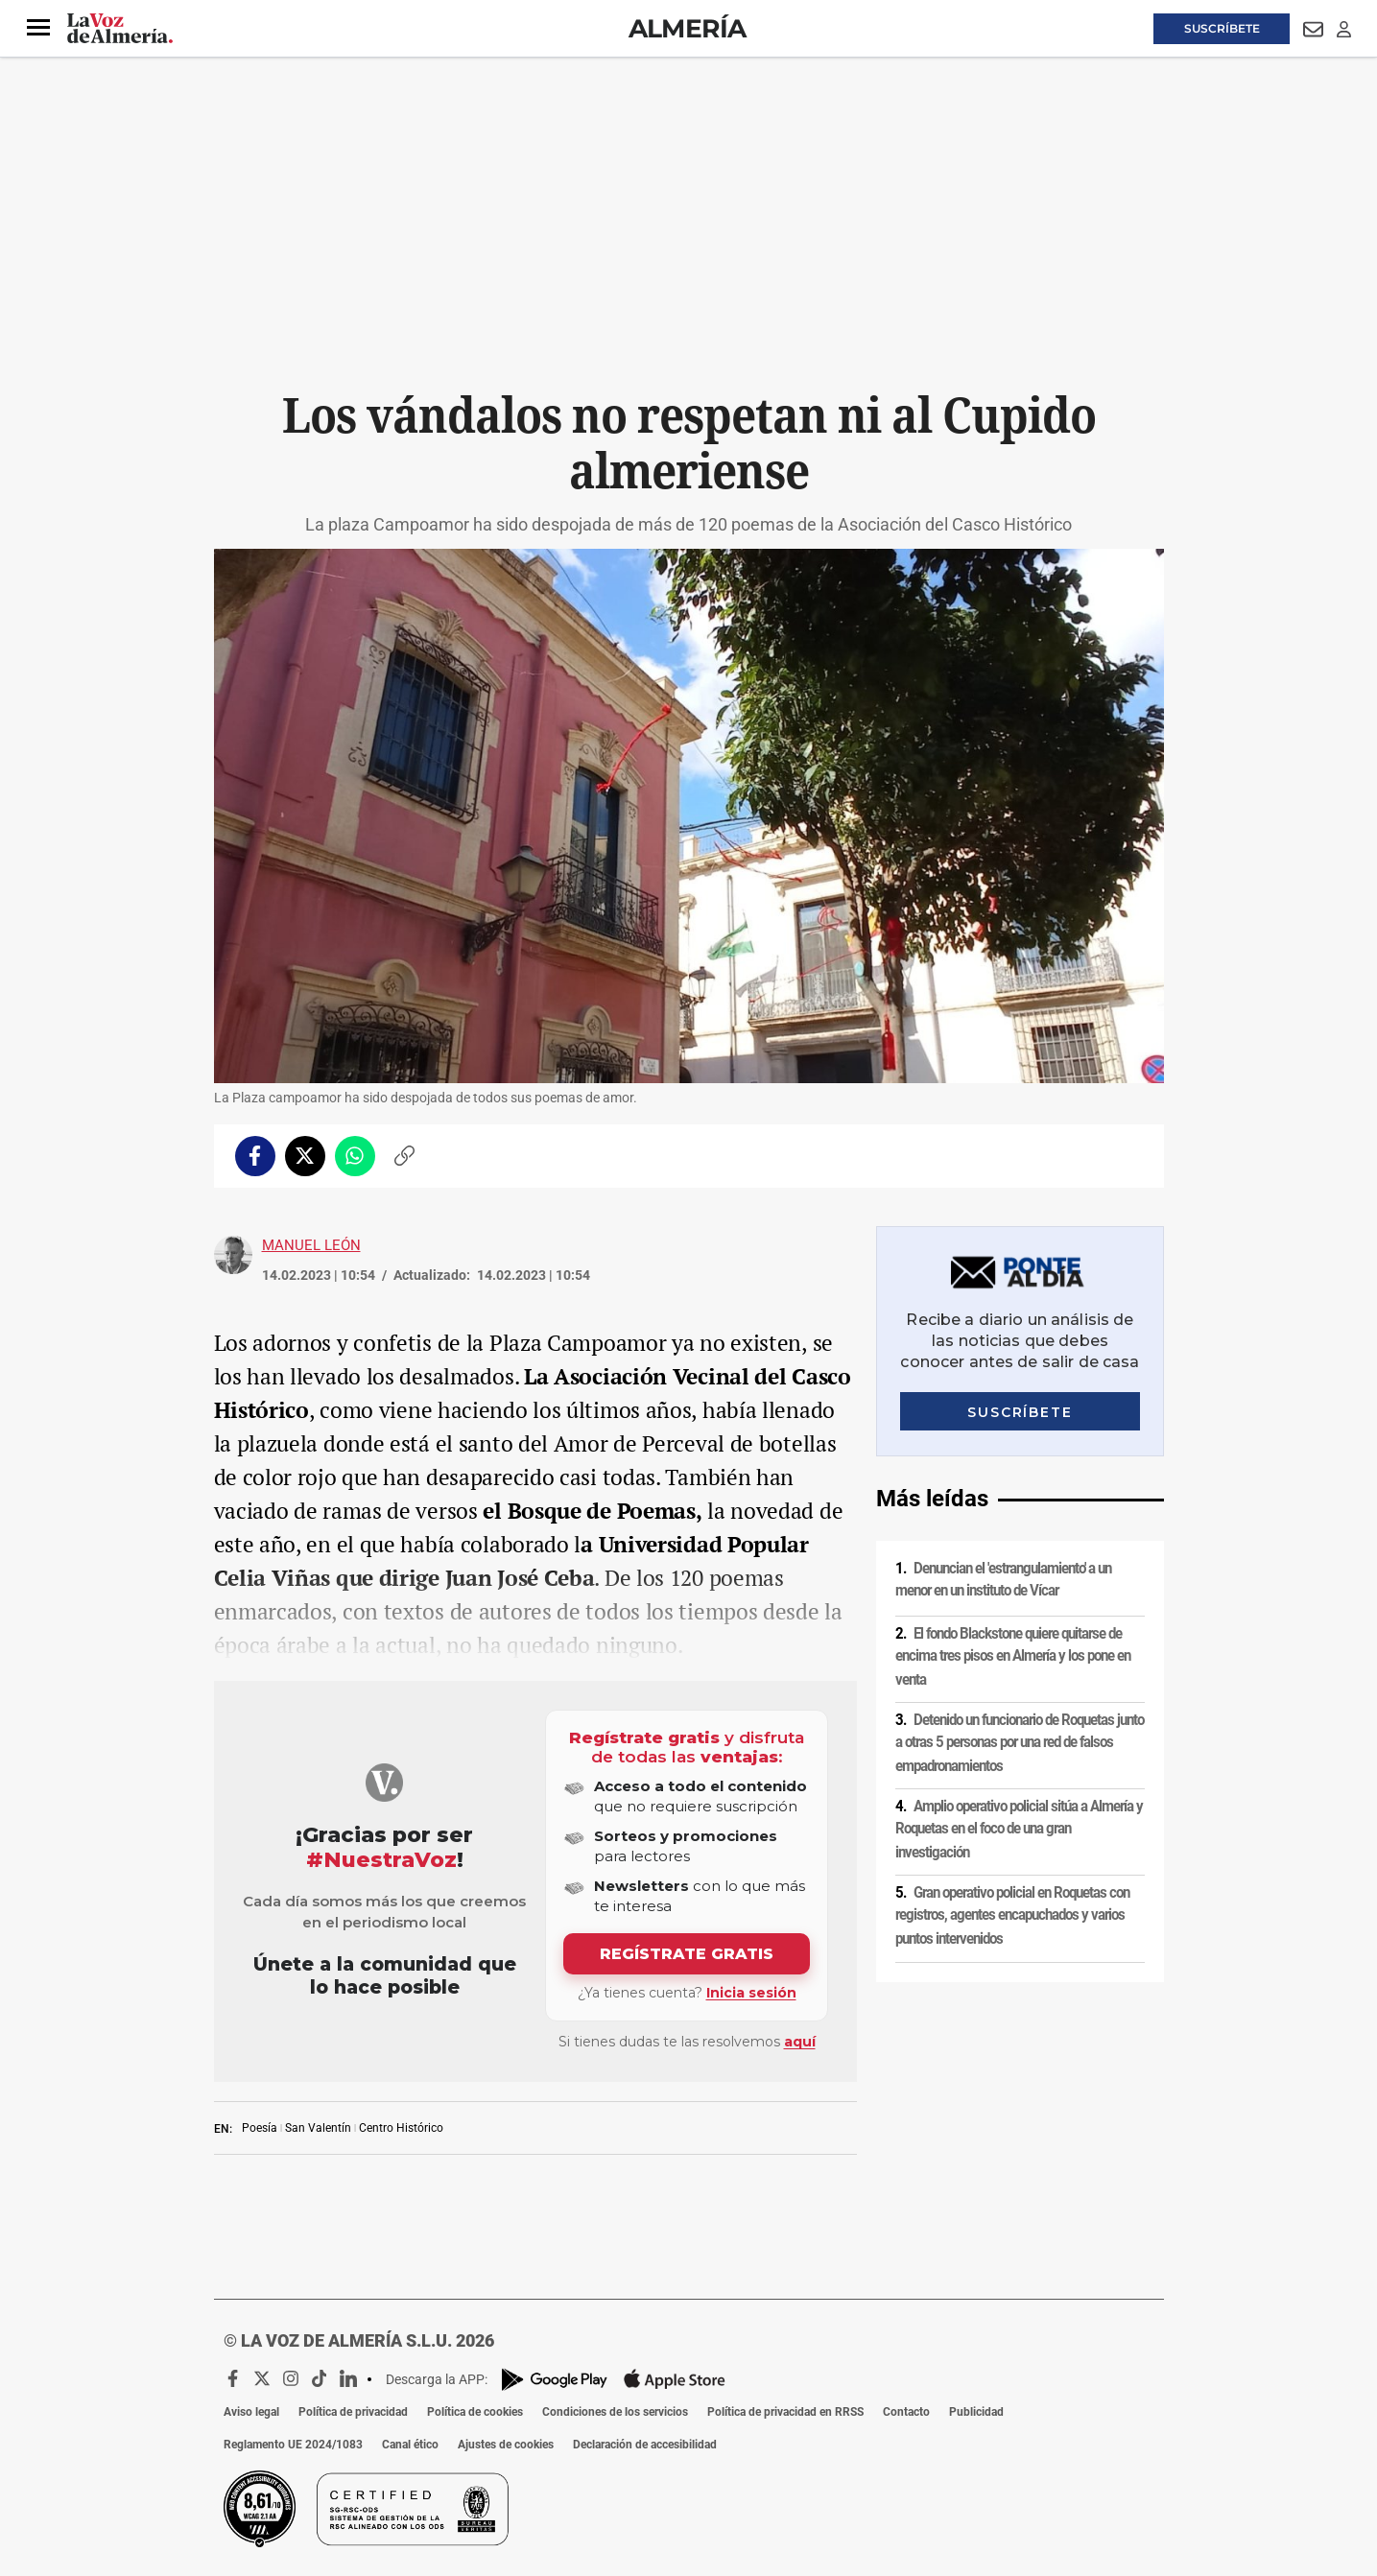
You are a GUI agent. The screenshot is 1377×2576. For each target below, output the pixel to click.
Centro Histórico (401, 2128)
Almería (688, 28)
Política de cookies (475, 2412)
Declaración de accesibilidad (645, 2444)
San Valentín (318, 2128)
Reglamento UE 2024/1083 (293, 2444)
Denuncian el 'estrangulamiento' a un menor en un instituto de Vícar (1003, 1579)
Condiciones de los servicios (615, 2412)
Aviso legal (251, 2412)
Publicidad (976, 2412)
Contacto (906, 2412)
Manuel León (311, 1245)
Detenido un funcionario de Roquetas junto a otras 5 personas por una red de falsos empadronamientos (1019, 1743)
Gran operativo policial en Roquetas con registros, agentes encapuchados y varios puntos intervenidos (1012, 1915)
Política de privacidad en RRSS (785, 2412)
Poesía (259, 2128)
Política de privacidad (353, 2412)
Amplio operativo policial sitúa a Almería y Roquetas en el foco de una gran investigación (1019, 1829)
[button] (38, 27)
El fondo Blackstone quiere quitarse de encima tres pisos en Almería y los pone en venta (1012, 1655)
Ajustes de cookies (506, 2444)
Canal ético (410, 2444)
